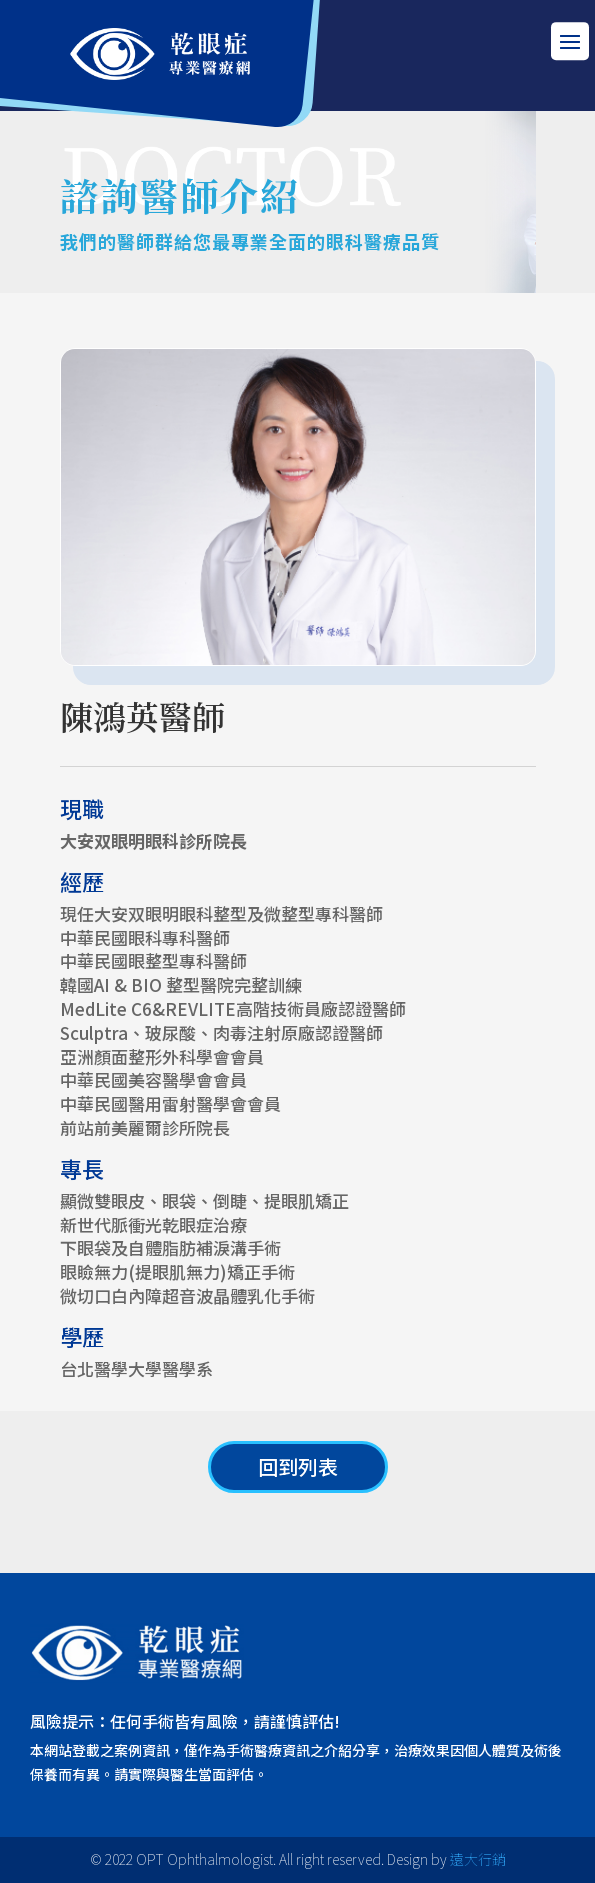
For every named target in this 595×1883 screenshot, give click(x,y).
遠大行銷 (478, 1859)
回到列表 (298, 1466)
